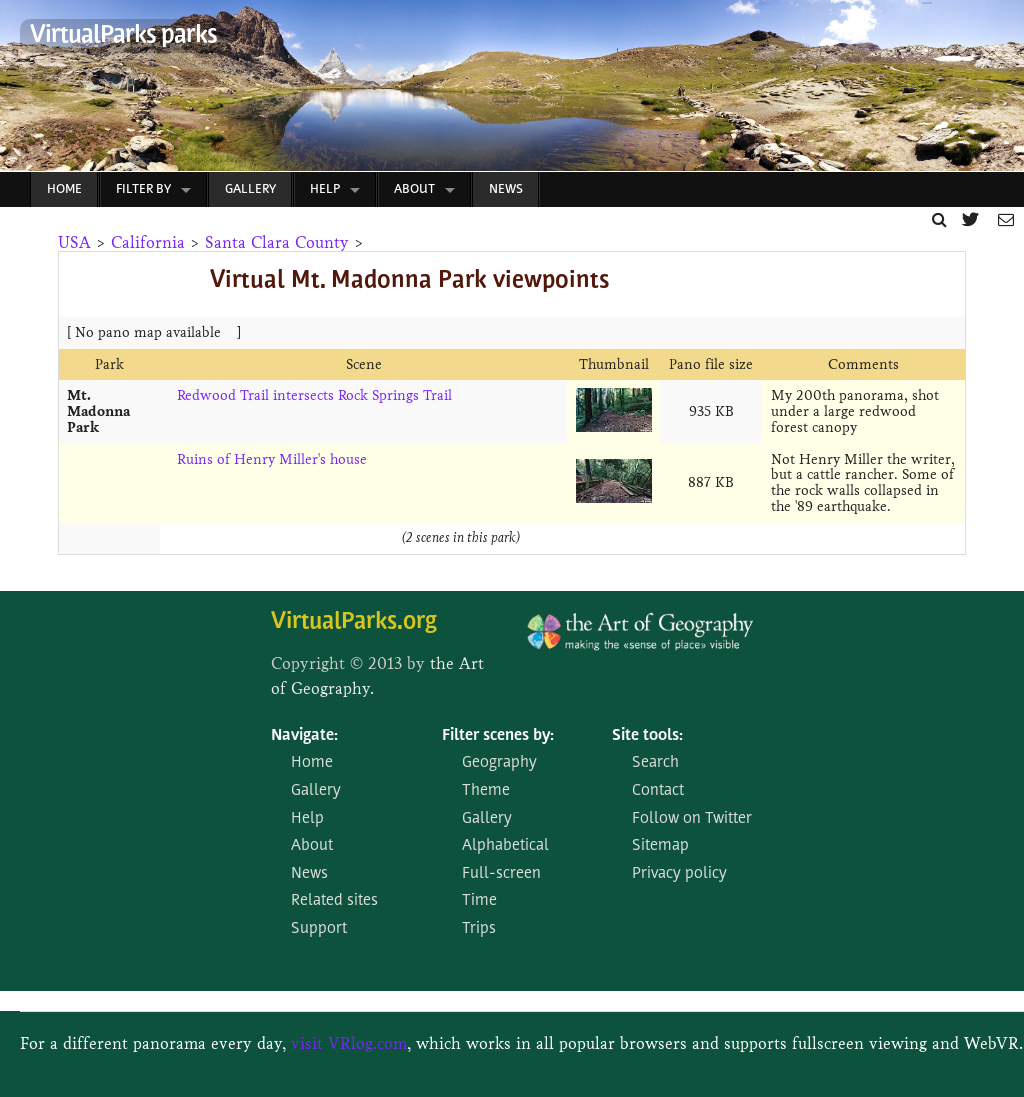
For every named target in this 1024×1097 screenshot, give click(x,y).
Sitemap (660, 846)
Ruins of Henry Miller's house (272, 459)
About (414, 189)
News (506, 189)
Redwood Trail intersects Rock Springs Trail (314, 395)
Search (655, 763)
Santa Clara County (277, 242)
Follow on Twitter (692, 819)
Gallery (250, 189)
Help (325, 189)
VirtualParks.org (354, 622)
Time (479, 901)
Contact (658, 791)
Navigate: (304, 736)
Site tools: (647, 736)
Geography (499, 763)
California (148, 242)
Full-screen (501, 874)
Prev (16, 91)
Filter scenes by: (498, 736)
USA (74, 242)
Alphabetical (505, 846)
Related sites (334, 901)
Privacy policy (679, 874)
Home (64, 189)
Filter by (143, 189)
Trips (479, 929)
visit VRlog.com (349, 1043)
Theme (486, 791)
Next (998, 91)
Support (319, 929)
